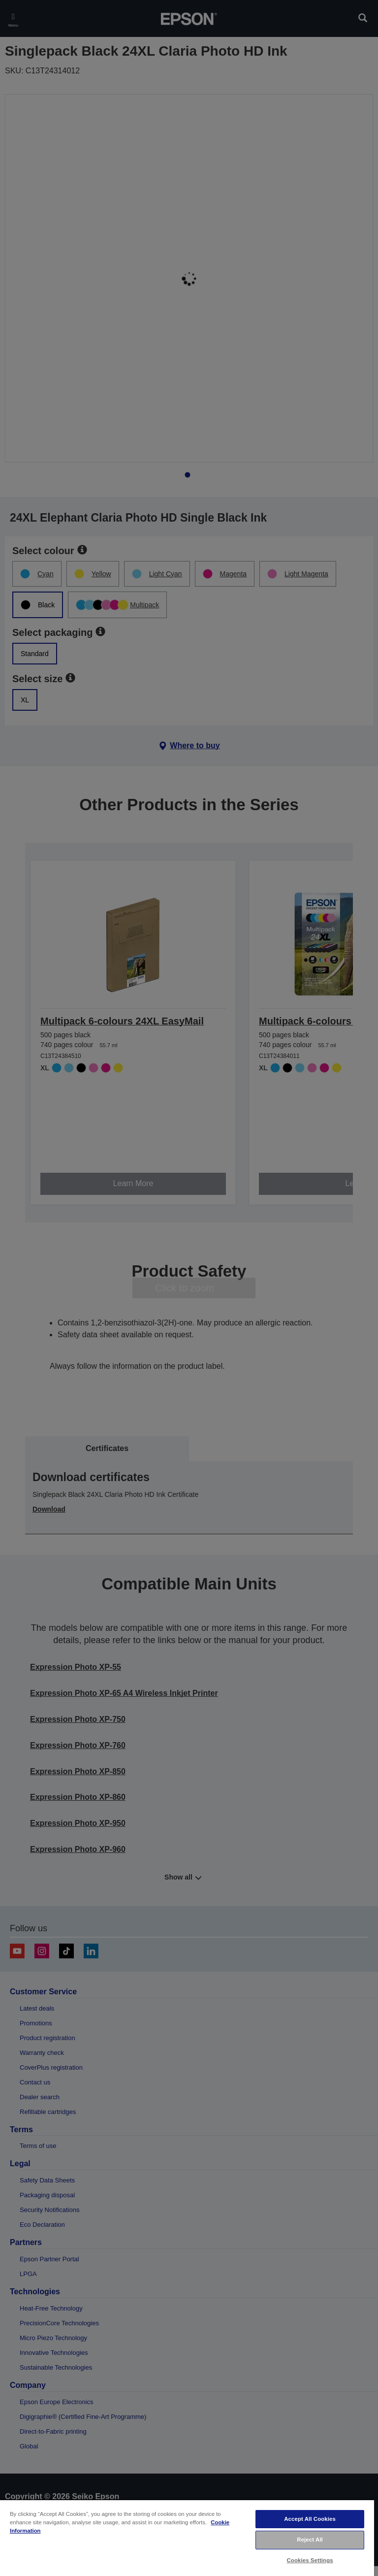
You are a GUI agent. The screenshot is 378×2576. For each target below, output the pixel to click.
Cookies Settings (310, 2560)
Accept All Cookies (310, 2519)
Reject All (310, 2540)
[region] (187, 2537)
